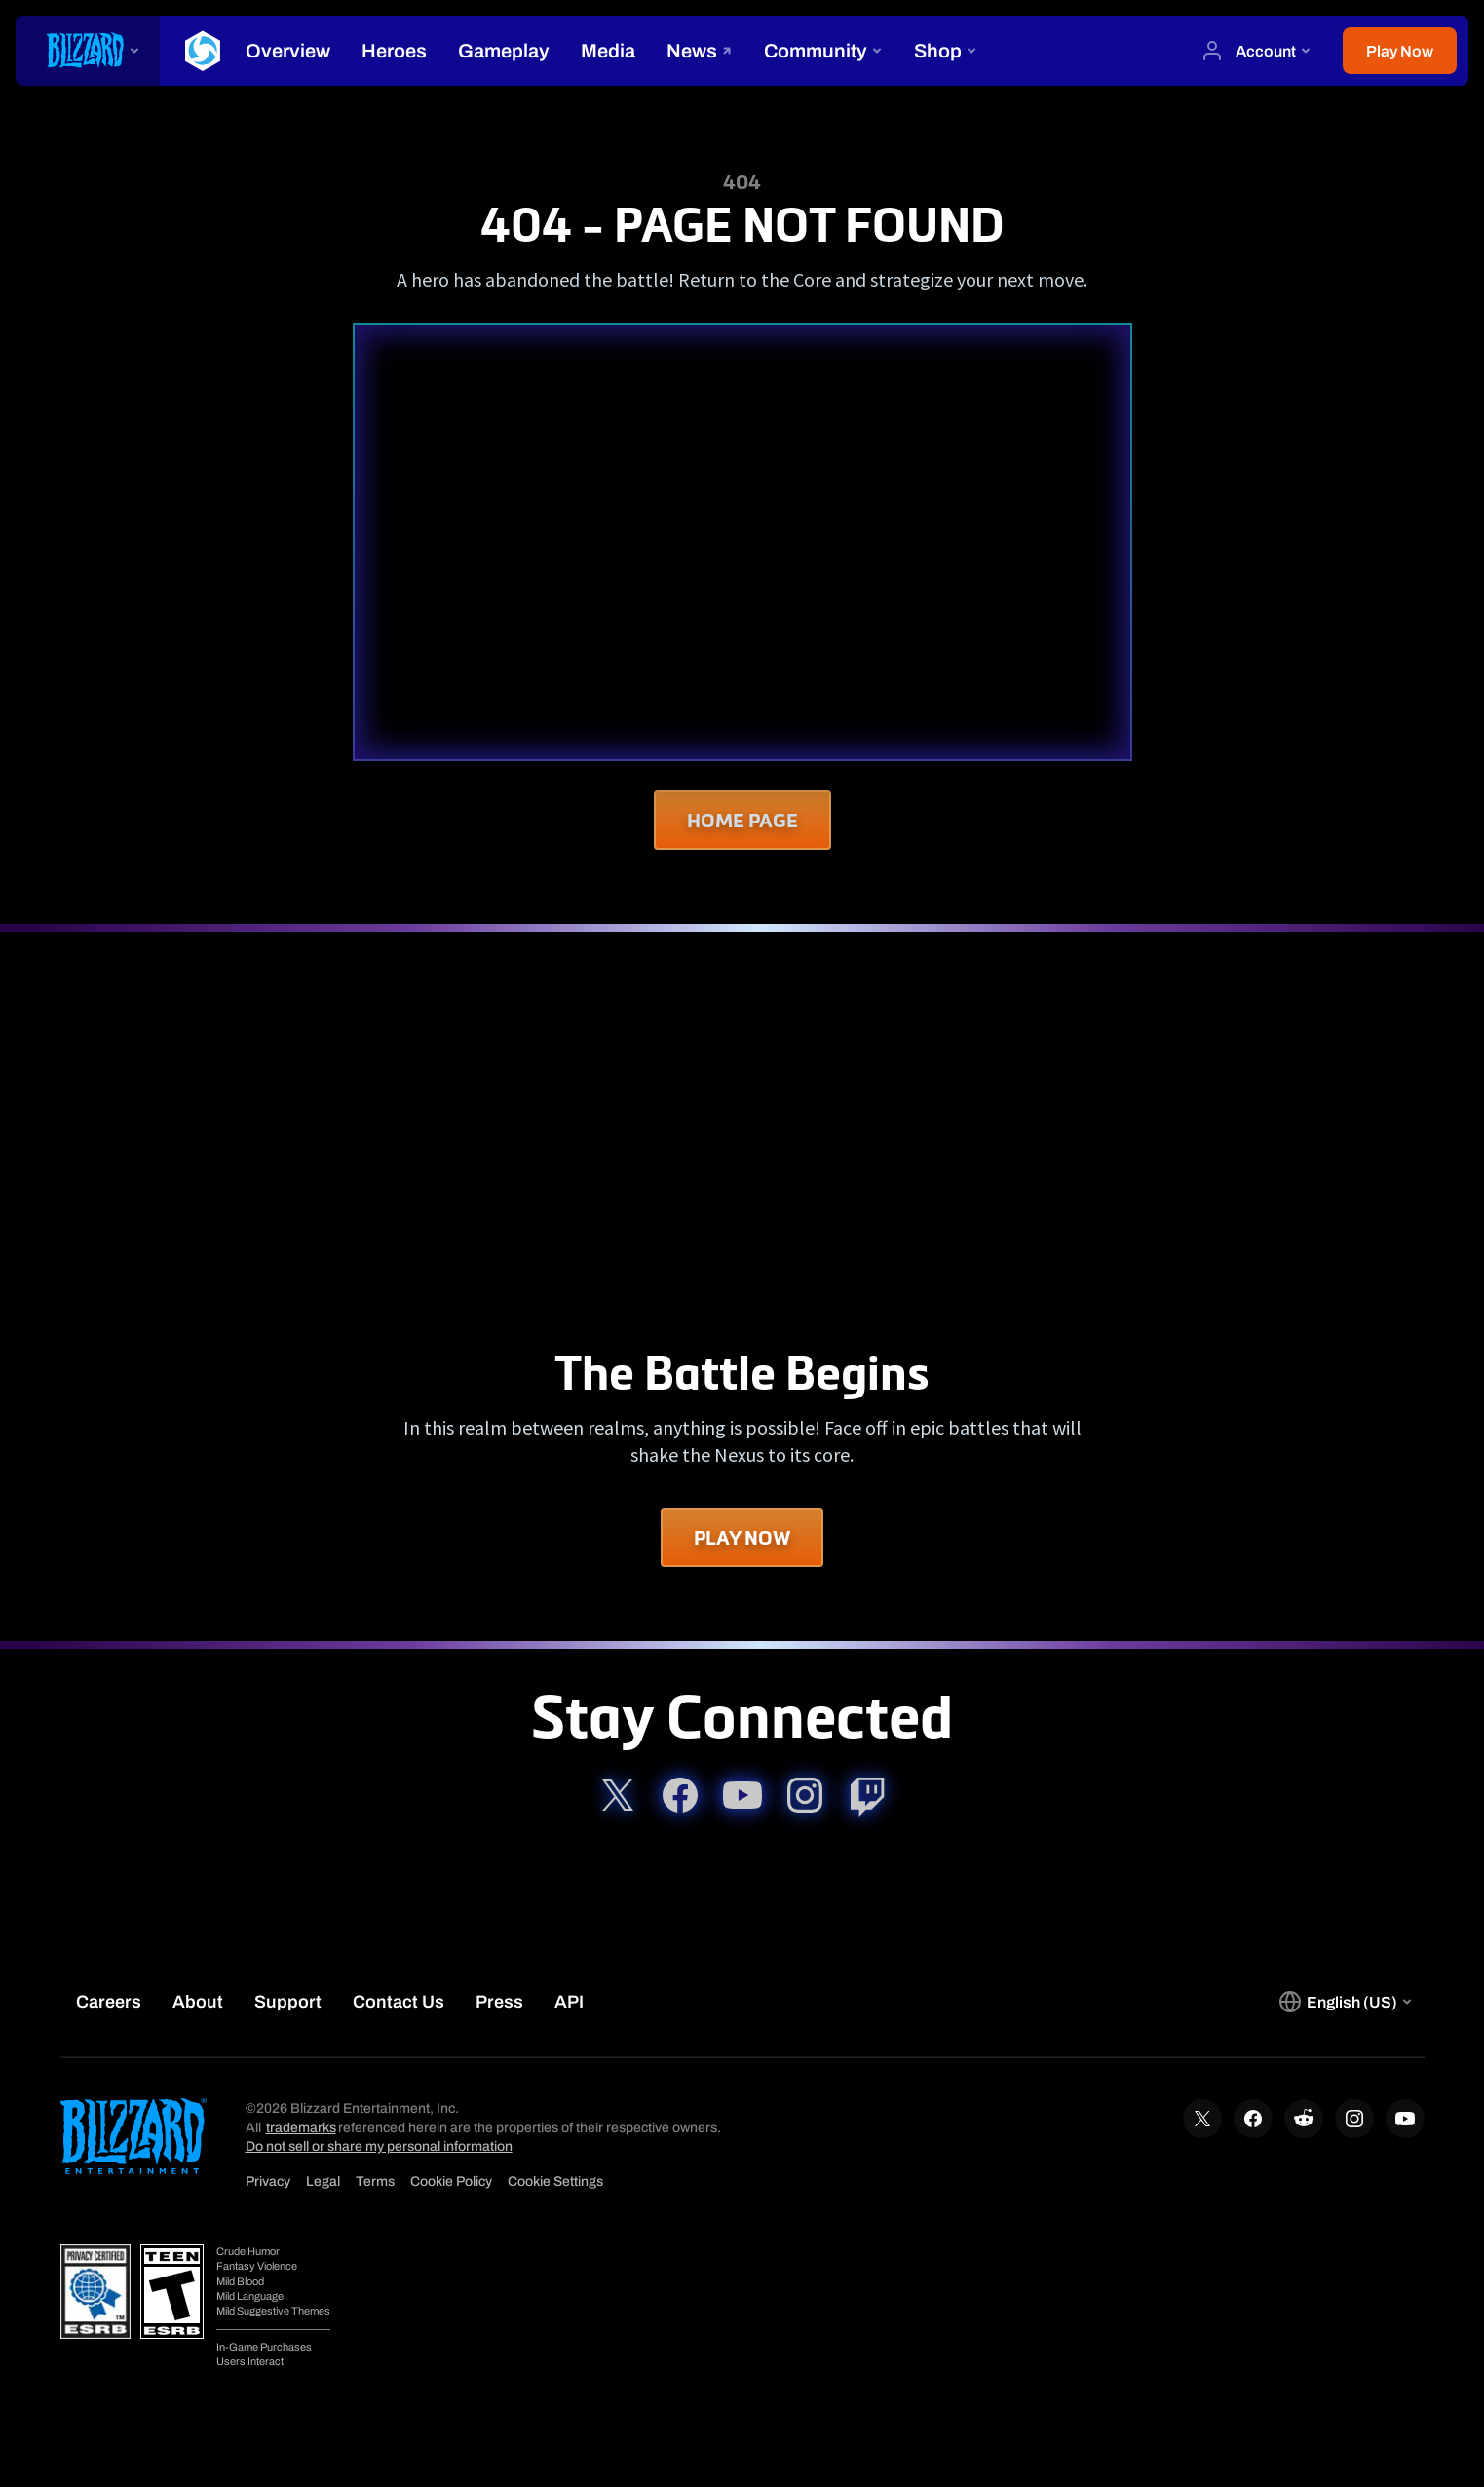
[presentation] (88, 51)
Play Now (742, 1537)
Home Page (742, 820)
